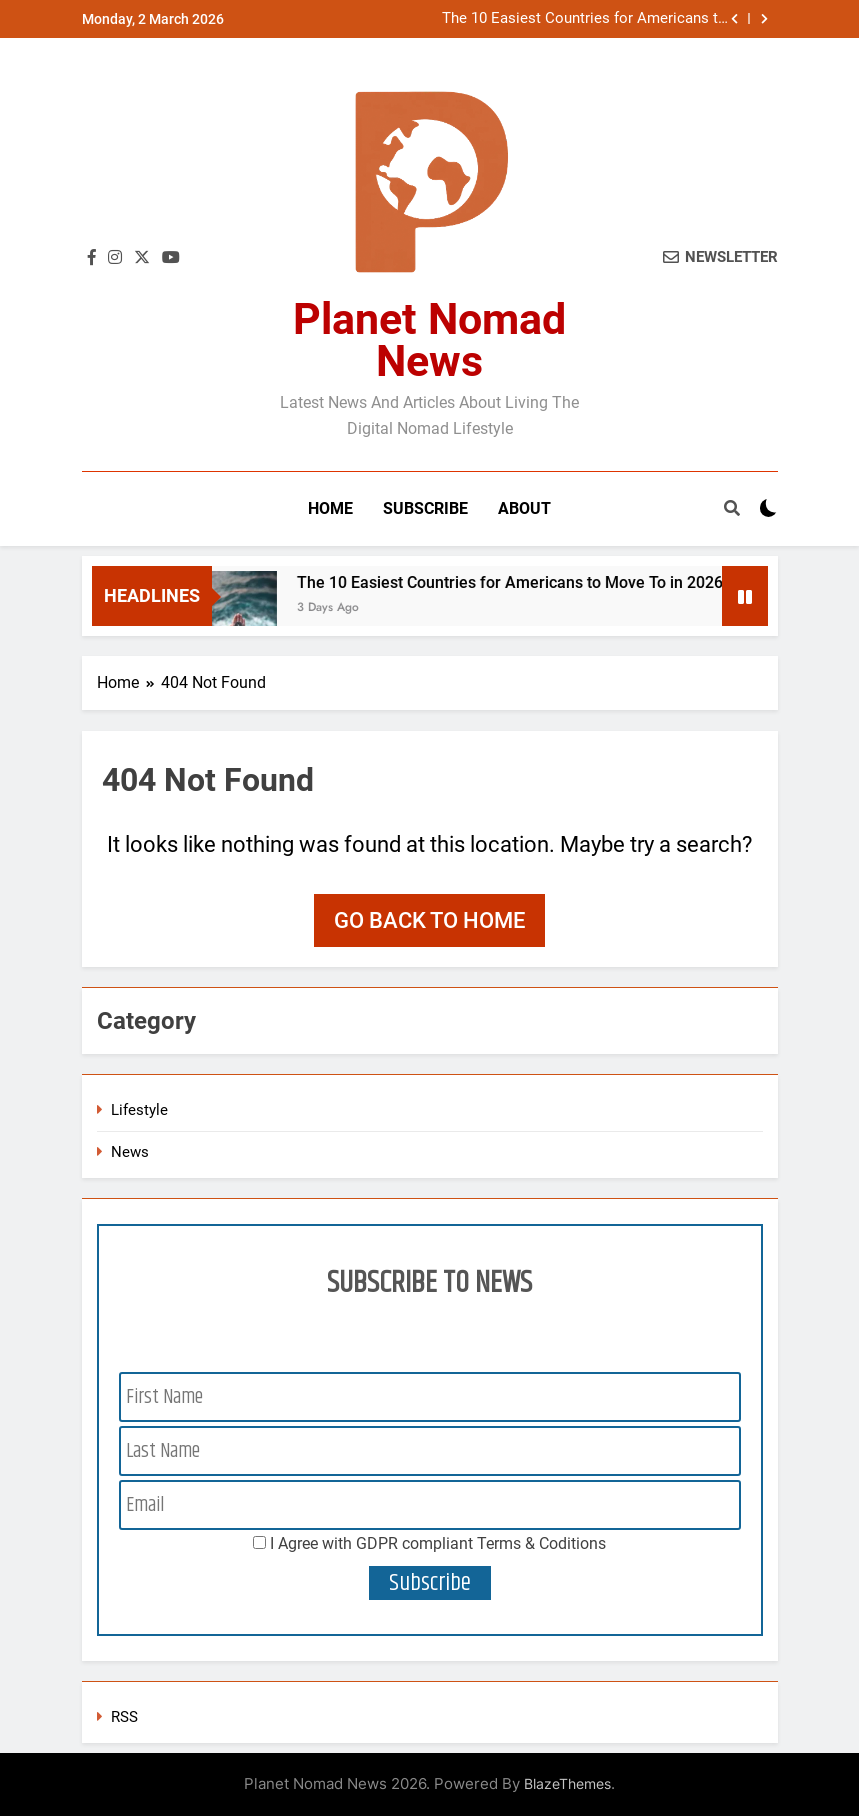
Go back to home (429, 920)
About (524, 508)
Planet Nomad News (429, 340)
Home (330, 508)
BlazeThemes (567, 1783)
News (130, 1152)
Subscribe (425, 508)
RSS (124, 1717)
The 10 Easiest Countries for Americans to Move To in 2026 (584, 19)
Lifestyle (139, 1110)
